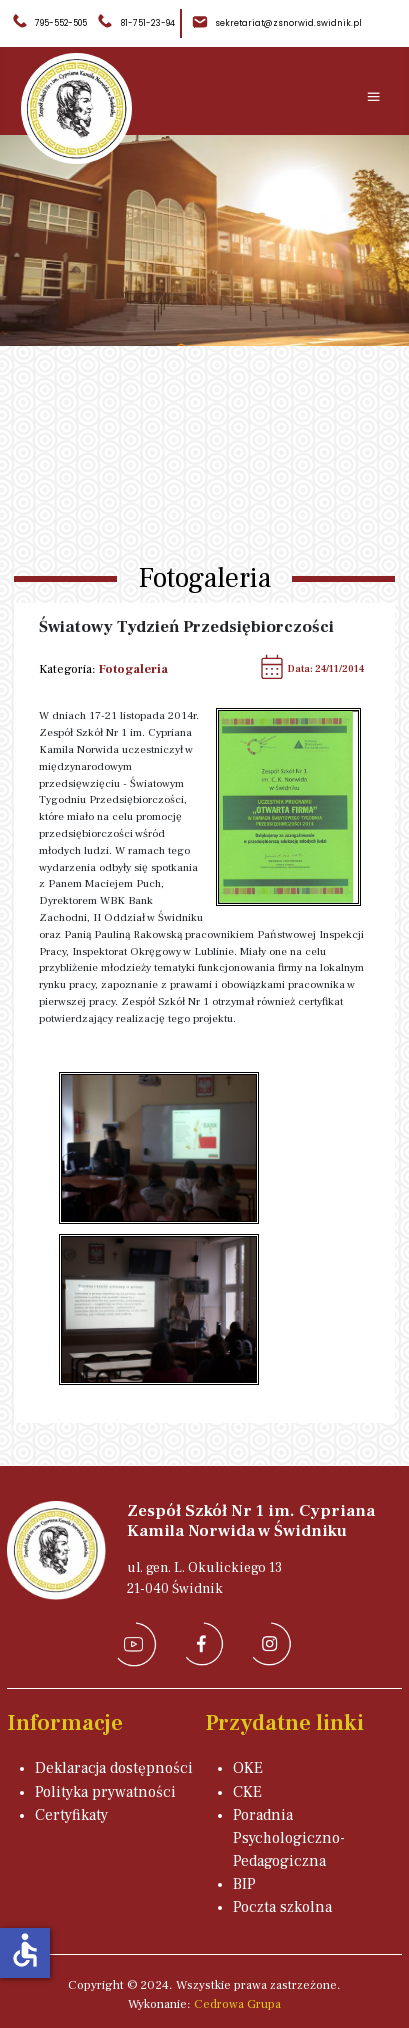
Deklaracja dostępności (114, 1768)
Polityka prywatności (105, 1792)
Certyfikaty (71, 1815)
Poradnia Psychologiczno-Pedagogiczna (289, 1838)
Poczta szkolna (282, 1907)
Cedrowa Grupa (237, 2004)
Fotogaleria (133, 669)
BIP (244, 1884)
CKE (247, 1792)
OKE (248, 1768)
